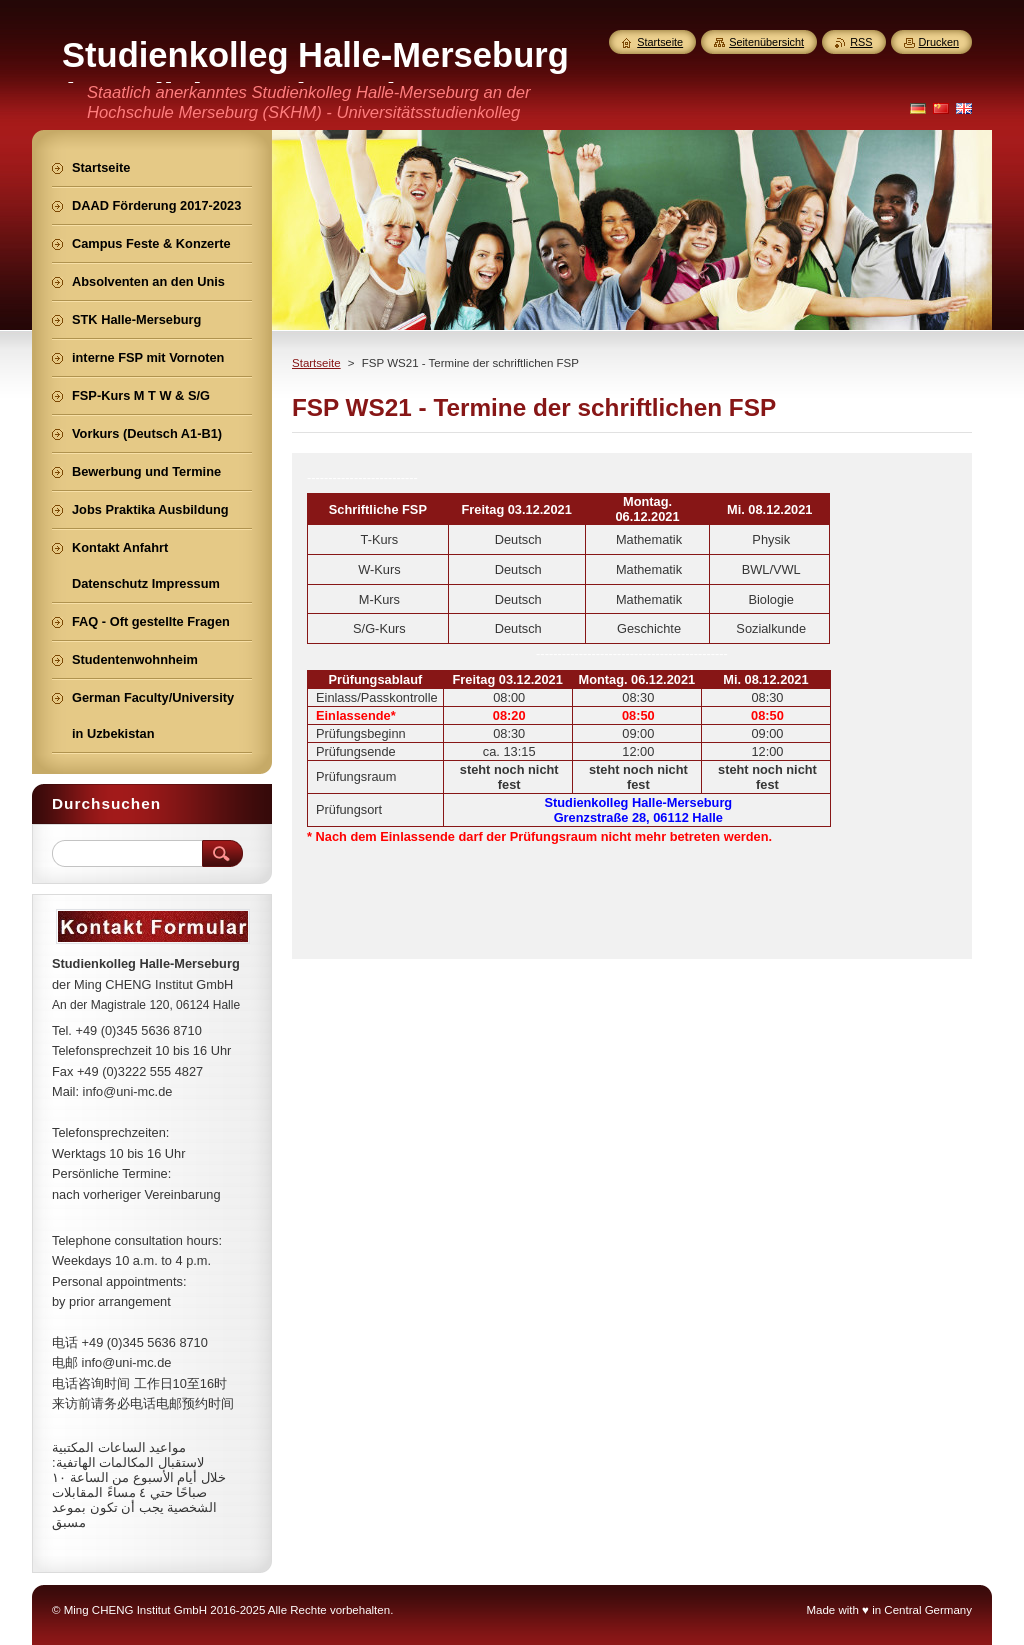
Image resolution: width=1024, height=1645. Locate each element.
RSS (861, 42)
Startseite (316, 363)
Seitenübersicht (766, 42)
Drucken (939, 42)
